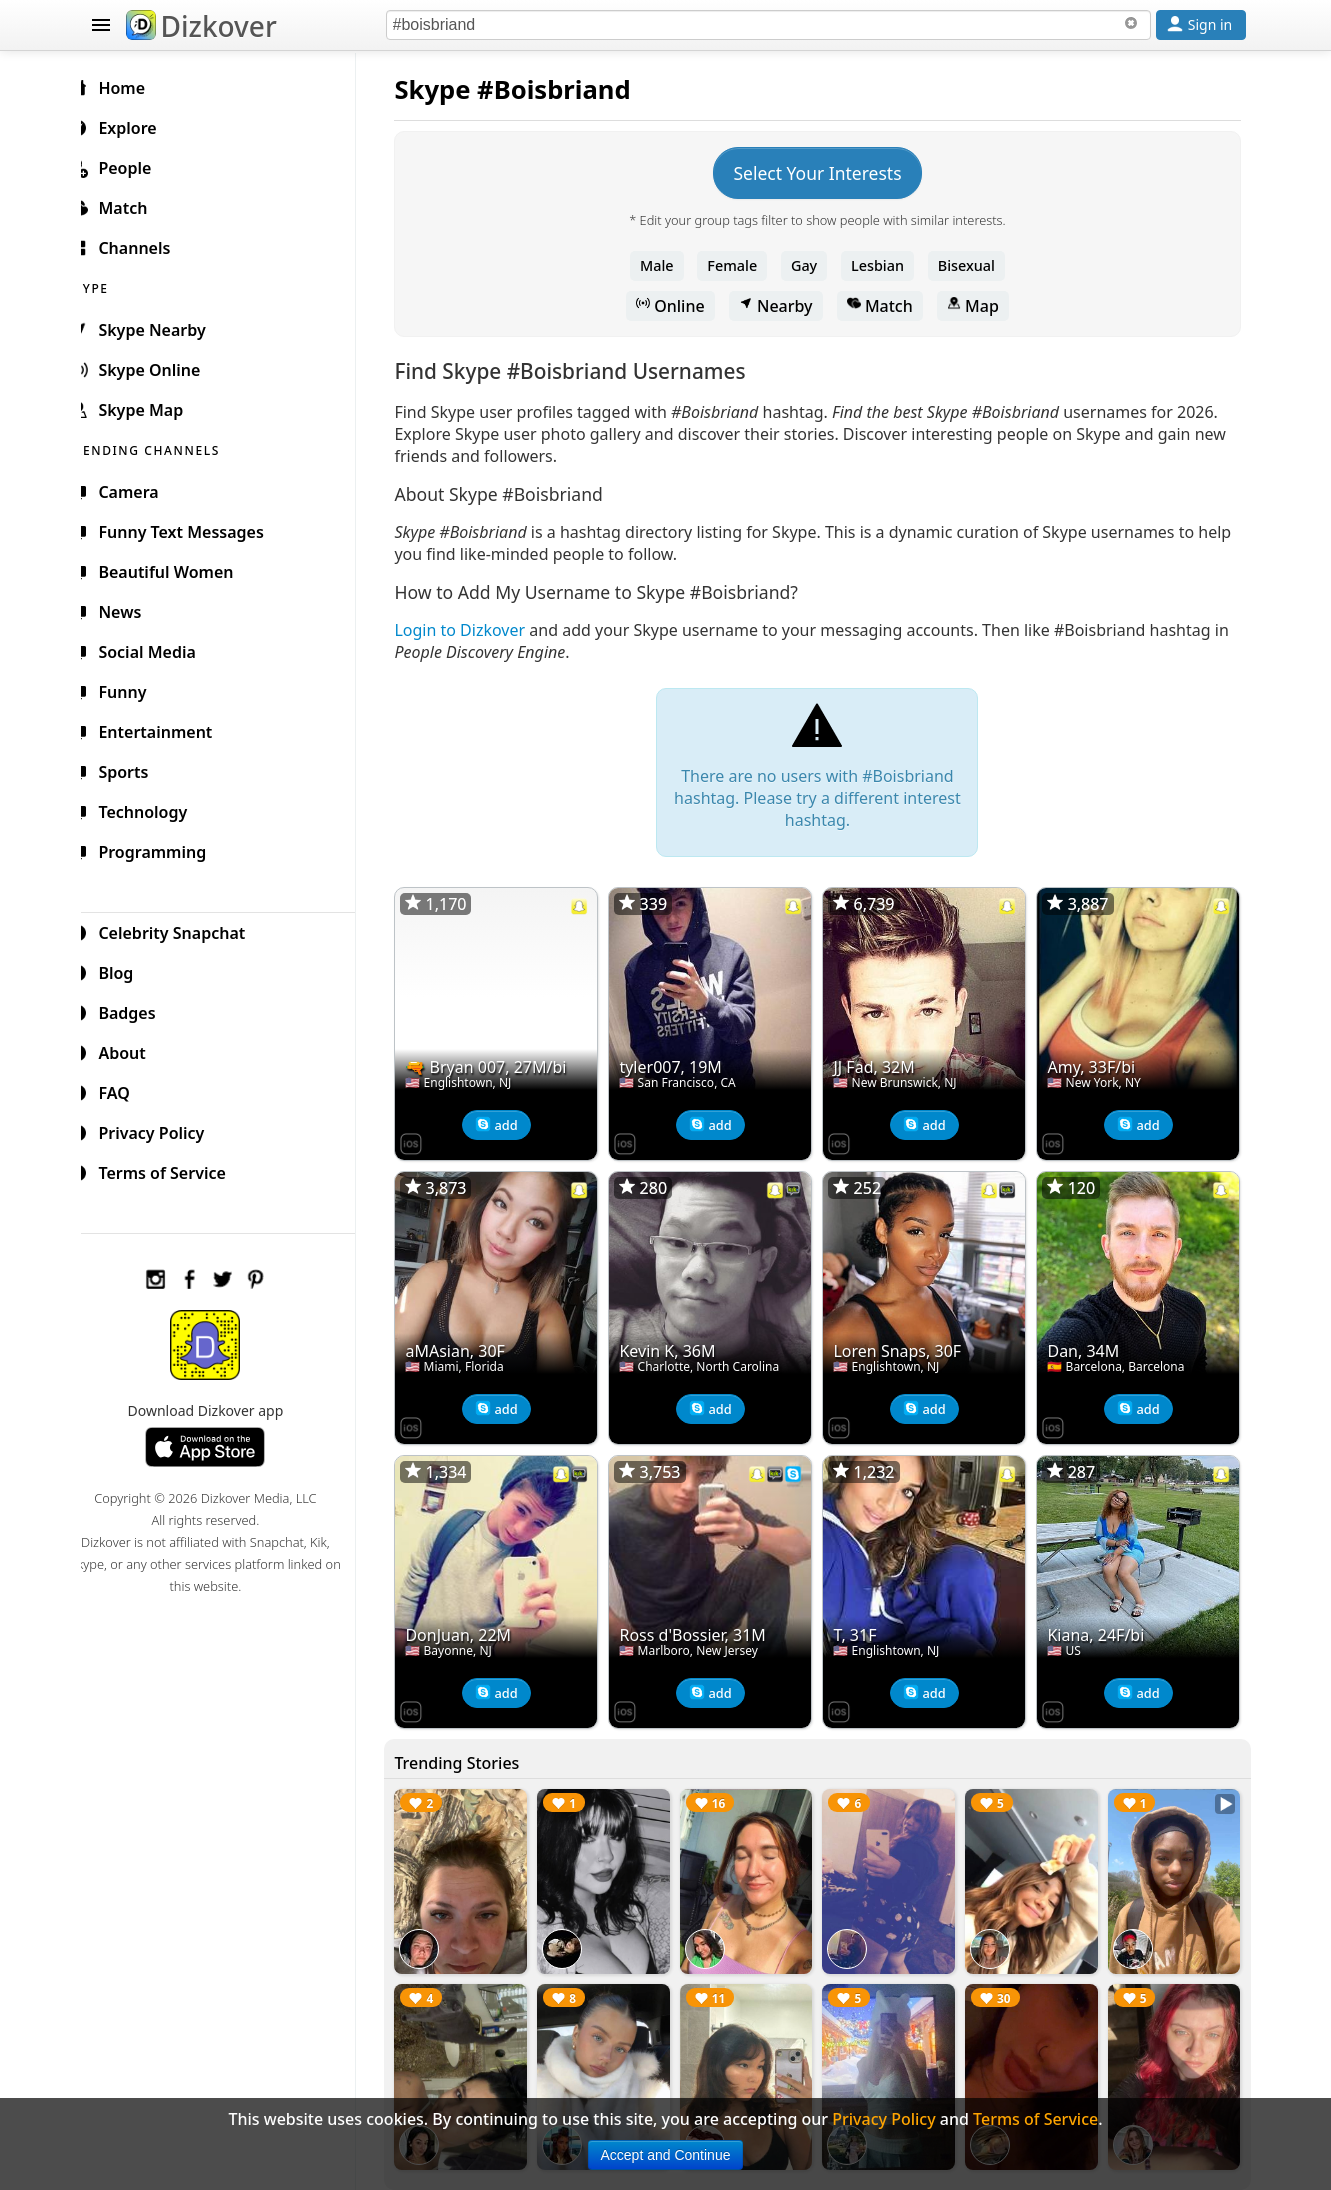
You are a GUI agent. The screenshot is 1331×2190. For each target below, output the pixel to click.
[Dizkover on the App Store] (428, 1138)
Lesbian (885, 265)
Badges (137, 1010)
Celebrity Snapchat (182, 930)
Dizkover (201, 26)
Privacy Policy (162, 1130)
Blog (126, 970)
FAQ (124, 1090)
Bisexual (974, 265)
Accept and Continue (666, 2155)
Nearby (784, 306)
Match (888, 306)
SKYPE (112, 285)
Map (981, 306)
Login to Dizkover (476, 630)
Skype (449, 89)
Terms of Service (172, 1170)
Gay (812, 265)
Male (665, 265)
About (132, 1050)
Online (678, 306)
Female (740, 265)
